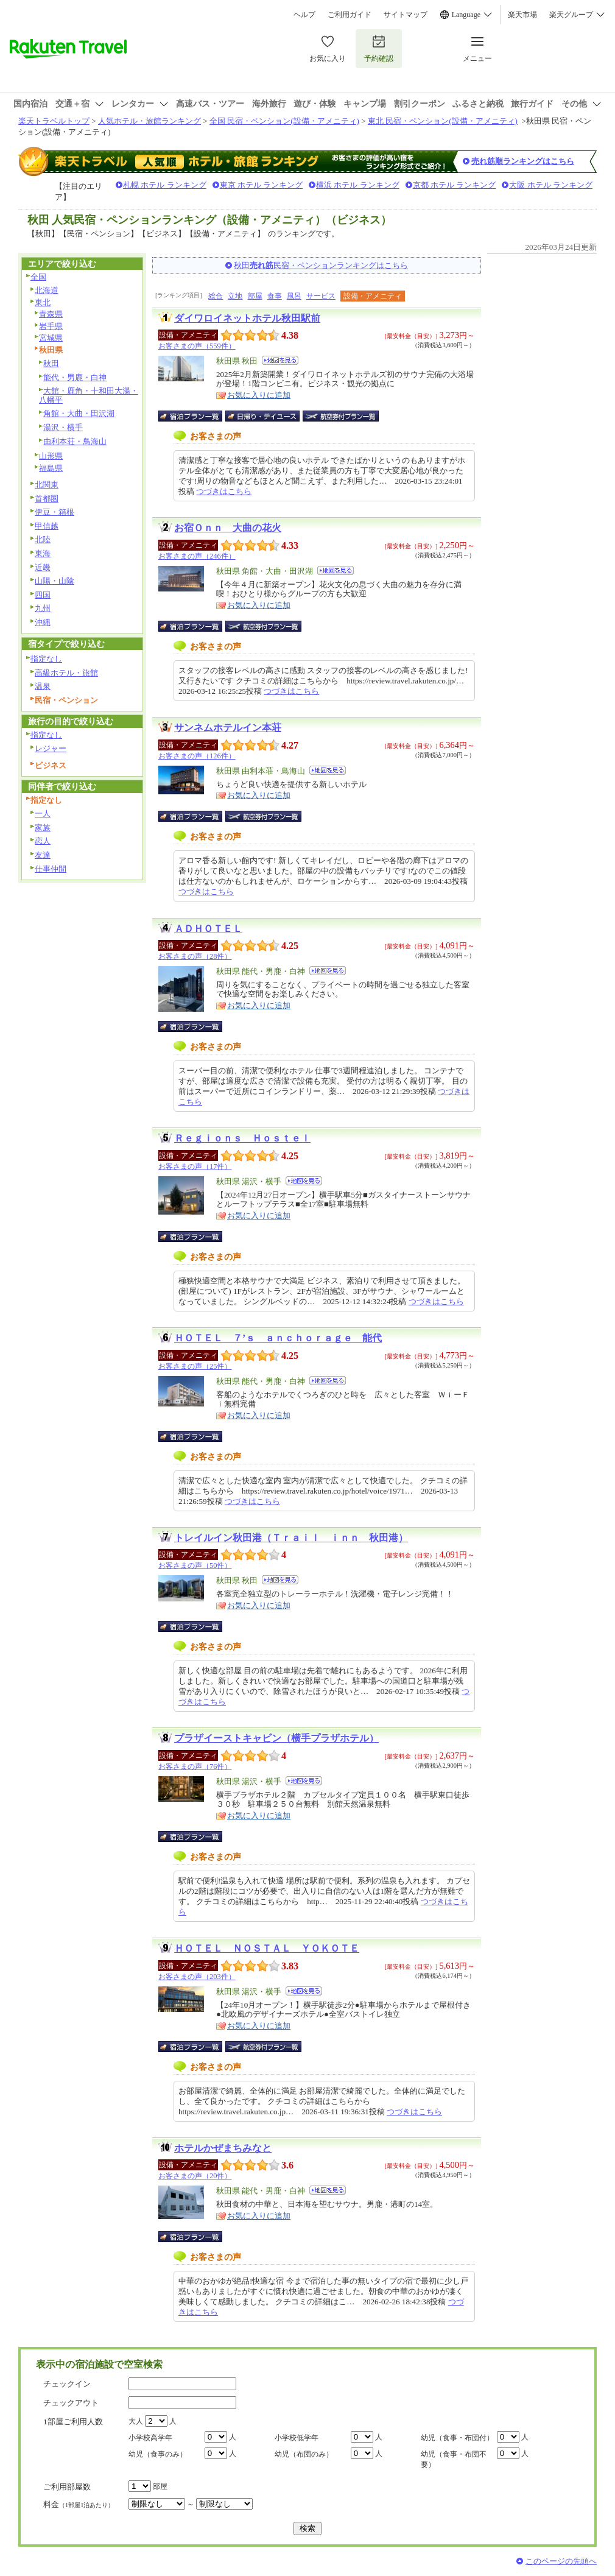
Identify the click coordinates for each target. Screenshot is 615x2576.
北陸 (43, 539)
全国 (38, 276)
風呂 (294, 296)
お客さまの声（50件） (194, 1565)
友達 (43, 854)
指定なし (46, 658)
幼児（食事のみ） (157, 2454)
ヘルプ (304, 14)
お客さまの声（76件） (194, 1766)
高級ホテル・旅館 (66, 672)
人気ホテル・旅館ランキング (149, 120)
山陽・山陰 (54, 580)
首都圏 (46, 498)
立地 (235, 296)
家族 (43, 827)
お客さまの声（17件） (194, 1166)
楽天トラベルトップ (54, 120)
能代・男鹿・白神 (75, 377)
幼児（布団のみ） (304, 2454)
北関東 (46, 484)
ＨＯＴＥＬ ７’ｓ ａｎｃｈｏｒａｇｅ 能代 (278, 1338)
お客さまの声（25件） (194, 1366)
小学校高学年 (150, 2437)
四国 (43, 594)
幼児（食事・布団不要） (454, 2459)
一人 (43, 813)
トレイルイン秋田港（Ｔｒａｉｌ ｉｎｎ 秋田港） (291, 1538)
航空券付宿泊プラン (341, 416)
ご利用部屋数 (67, 2486)
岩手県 (51, 326)
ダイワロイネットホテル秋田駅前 (247, 318)
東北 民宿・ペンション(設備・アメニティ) (443, 120)
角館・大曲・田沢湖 (78, 413)
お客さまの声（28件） (194, 956)
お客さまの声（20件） (194, 2176)
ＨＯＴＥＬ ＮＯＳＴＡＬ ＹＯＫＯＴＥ (266, 1948)
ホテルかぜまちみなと (223, 2148)
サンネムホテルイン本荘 (227, 727)
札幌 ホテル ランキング (164, 184)
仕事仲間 (50, 868)
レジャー (50, 748)
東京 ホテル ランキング (261, 184)
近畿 (43, 567)
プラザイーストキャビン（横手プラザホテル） (276, 1738)
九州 (43, 608)
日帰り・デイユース (263, 416)
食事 (274, 296)
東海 (43, 553)
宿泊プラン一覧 (196, 416)
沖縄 (43, 622)
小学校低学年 (296, 2437)
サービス (321, 296)
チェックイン (67, 2383)
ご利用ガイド (349, 14)
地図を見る (280, 360)
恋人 (43, 840)
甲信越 (46, 526)
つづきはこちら (223, 491)
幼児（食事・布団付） (457, 2437)
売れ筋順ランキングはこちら (522, 161)
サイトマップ (405, 14)
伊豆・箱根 (54, 512)
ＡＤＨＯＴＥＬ (208, 928)
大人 (135, 2421)
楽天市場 (522, 14)
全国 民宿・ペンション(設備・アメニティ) (284, 120)
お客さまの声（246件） (197, 556)
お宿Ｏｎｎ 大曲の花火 (227, 528)
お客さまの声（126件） (197, 756)
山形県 (51, 456)
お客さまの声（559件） (197, 346)
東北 (43, 302)
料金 (78, 2504)
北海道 (46, 290)
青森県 (51, 314)
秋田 (51, 363)
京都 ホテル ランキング (454, 184)
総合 (215, 296)
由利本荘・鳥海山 (75, 441)
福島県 (51, 468)
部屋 (255, 296)
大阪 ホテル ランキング (550, 184)
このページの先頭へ (561, 2561)
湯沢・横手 (63, 427)
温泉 (43, 686)
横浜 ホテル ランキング (357, 184)
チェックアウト (71, 2402)
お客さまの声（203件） (197, 1976)
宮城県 (51, 337)
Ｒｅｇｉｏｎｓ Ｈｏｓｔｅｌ (242, 1138)
